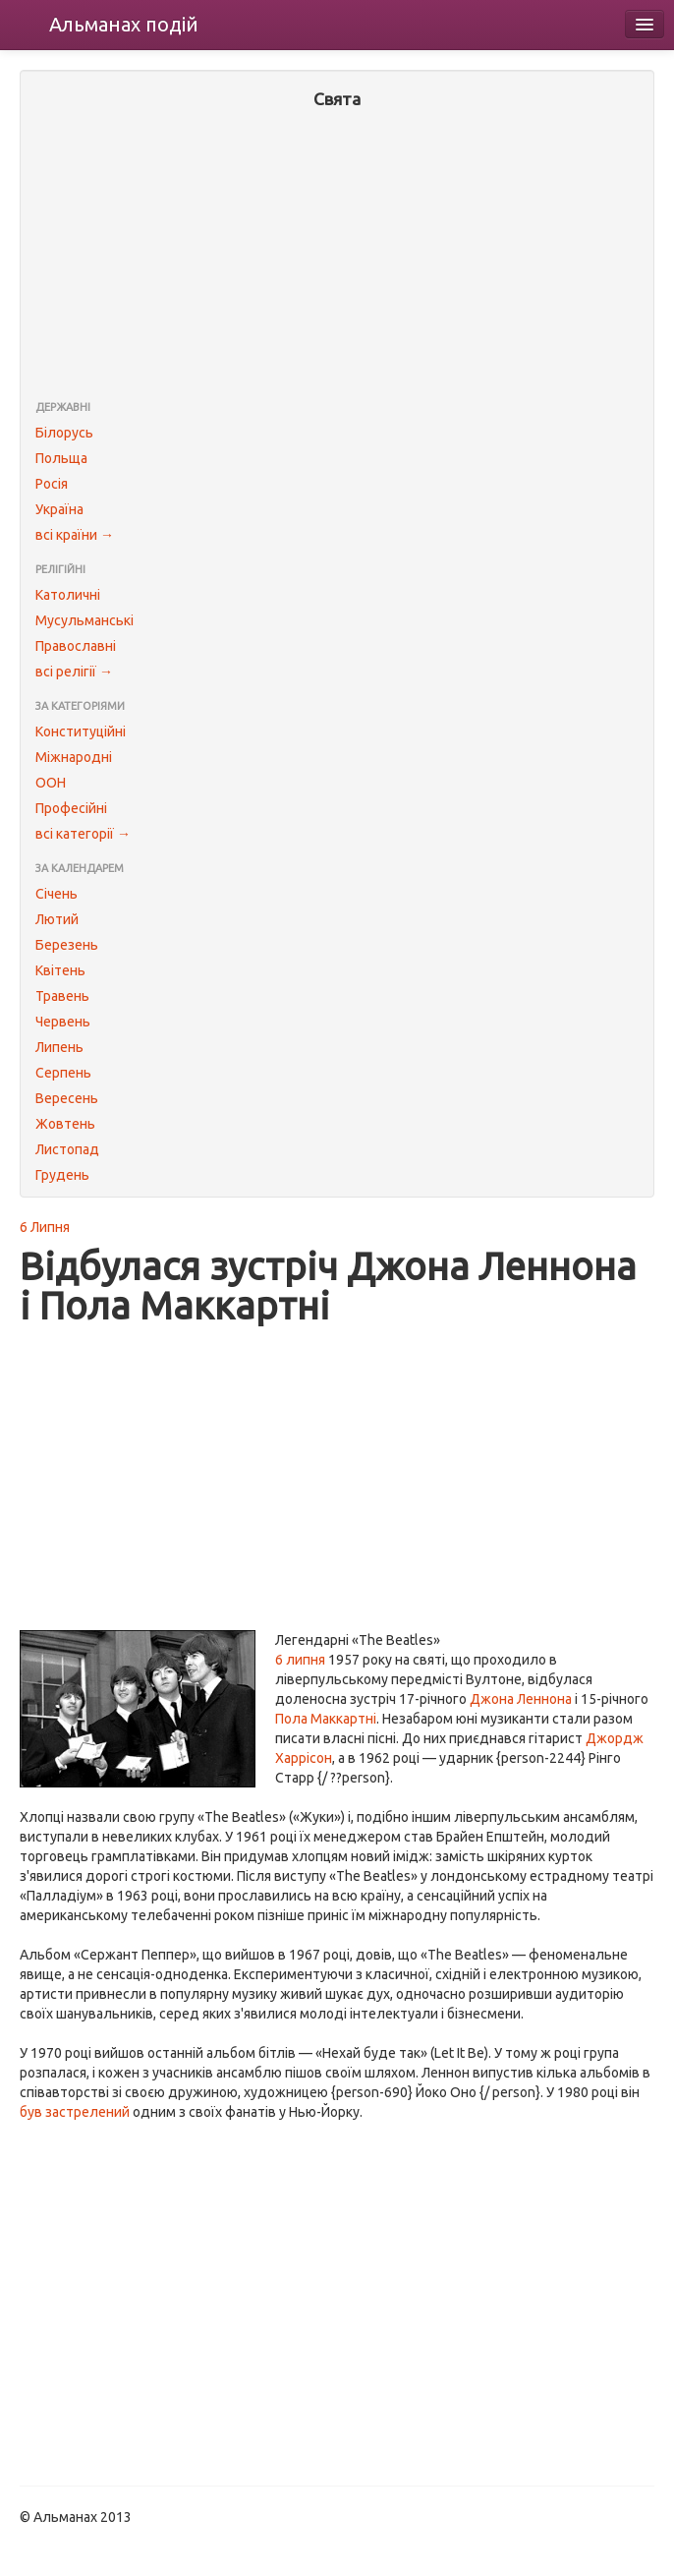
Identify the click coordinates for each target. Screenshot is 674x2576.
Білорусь (64, 432)
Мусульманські (84, 620)
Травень (62, 996)
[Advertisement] (337, 256)
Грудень (62, 1175)
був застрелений (75, 2112)
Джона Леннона (521, 1699)
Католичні (67, 595)
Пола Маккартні (325, 1719)
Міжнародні (73, 757)
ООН (50, 782)
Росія (51, 484)
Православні (75, 646)
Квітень (60, 970)
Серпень (63, 1073)
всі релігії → (74, 671)
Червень (62, 1021)
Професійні (71, 808)
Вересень (66, 1098)
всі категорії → (83, 834)
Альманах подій (123, 24)
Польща (61, 458)
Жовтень (65, 1124)
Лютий (57, 919)
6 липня (300, 1660)
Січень (56, 894)
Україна (59, 509)
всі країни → (74, 535)
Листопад (67, 1149)
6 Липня (45, 1227)
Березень (66, 945)
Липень (59, 1047)
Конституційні (80, 731)
